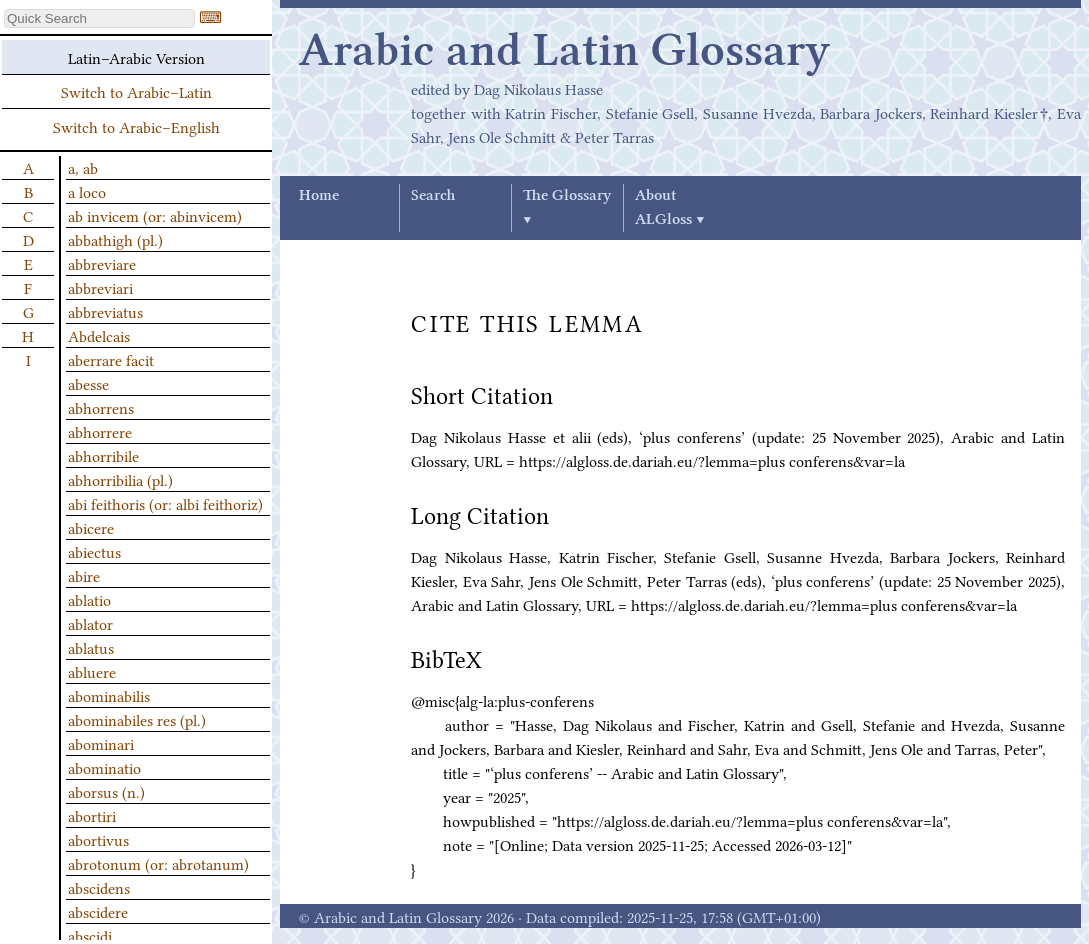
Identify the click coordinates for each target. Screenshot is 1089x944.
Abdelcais (99, 335)
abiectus (94, 551)
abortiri (92, 815)
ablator (90, 623)
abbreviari (100, 287)
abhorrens (101, 407)
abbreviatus (105, 311)
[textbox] (99, 18)
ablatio (89, 599)
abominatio (104, 767)
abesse (88, 383)
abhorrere (100, 431)
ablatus (91, 647)
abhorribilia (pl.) (120, 479)
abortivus (98, 839)
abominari (101, 743)
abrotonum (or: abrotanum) (158, 863)
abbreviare (102, 263)
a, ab (83, 167)
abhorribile (103, 455)
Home (319, 196)
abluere (92, 671)
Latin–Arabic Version (136, 57)
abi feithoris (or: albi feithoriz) (165, 503)
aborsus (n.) (106, 791)
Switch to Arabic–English (136, 126)
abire (84, 575)
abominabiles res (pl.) (137, 719)
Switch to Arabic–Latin (136, 91)
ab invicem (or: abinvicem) (155, 215)
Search (433, 196)
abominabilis (109, 695)
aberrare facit (111, 359)
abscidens (99, 887)
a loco (87, 191)
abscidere (98, 911)
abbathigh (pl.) (115, 239)
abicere (91, 527)
